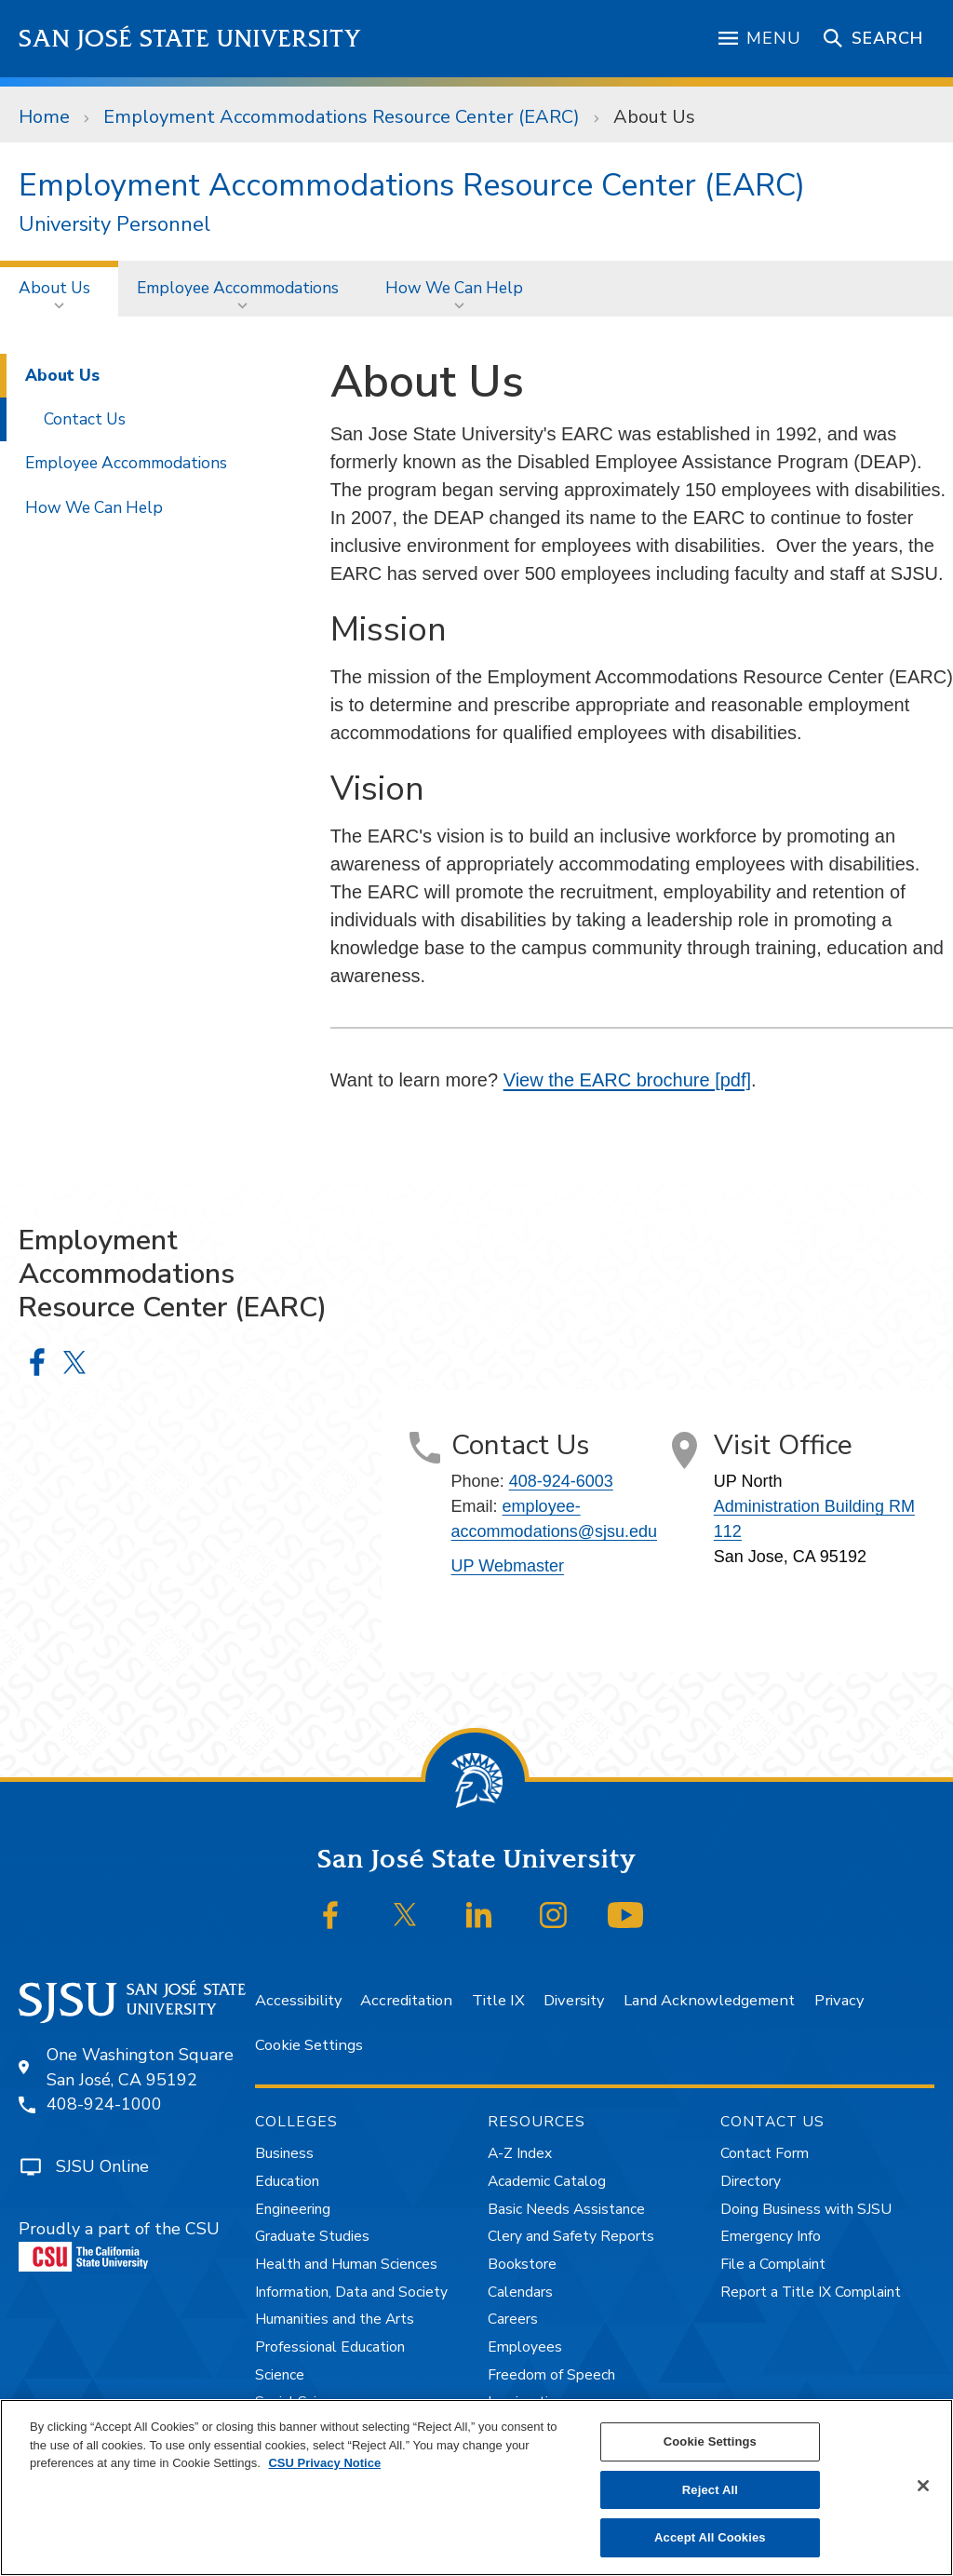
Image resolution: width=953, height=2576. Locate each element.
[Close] (923, 2485)
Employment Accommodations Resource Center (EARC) (341, 116)
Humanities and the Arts (334, 2319)
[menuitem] (59, 288)
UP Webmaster (507, 1566)
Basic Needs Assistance (566, 2209)
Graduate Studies (312, 2236)
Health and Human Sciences (346, 2264)
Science (279, 2375)
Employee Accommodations (238, 287)
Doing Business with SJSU (806, 2209)
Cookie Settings (309, 2045)
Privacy (839, 2000)
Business (284, 2153)
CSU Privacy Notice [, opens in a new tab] (324, 2463)
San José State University (190, 38)
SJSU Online (102, 2166)
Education (287, 2181)
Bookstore (522, 2264)
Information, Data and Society (351, 2292)
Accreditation (406, 2000)
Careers (513, 2319)
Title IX (498, 2000)
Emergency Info (770, 2236)
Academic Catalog (547, 2181)
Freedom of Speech (551, 2375)
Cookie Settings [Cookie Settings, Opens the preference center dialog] (710, 2441)
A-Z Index (520, 2153)
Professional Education (330, 2347)
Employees (525, 2347)
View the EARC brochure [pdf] (627, 1080)
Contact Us (85, 419)
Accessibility (298, 2000)
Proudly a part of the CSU (119, 2245)
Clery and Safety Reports (571, 2236)
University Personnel (114, 224)
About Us (654, 116)
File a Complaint (772, 2264)
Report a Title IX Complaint (810, 2292)
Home (44, 116)
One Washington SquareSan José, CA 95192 (140, 2067)
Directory (750, 2181)
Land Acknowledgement (709, 2000)
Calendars (520, 2292)
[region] (476, 2487)
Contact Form (764, 2153)
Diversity (574, 2000)
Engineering (292, 2209)
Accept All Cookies (710, 2537)
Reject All (710, 2490)
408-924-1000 (104, 2104)
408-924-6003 (561, 1481)
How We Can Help (454, 287)
